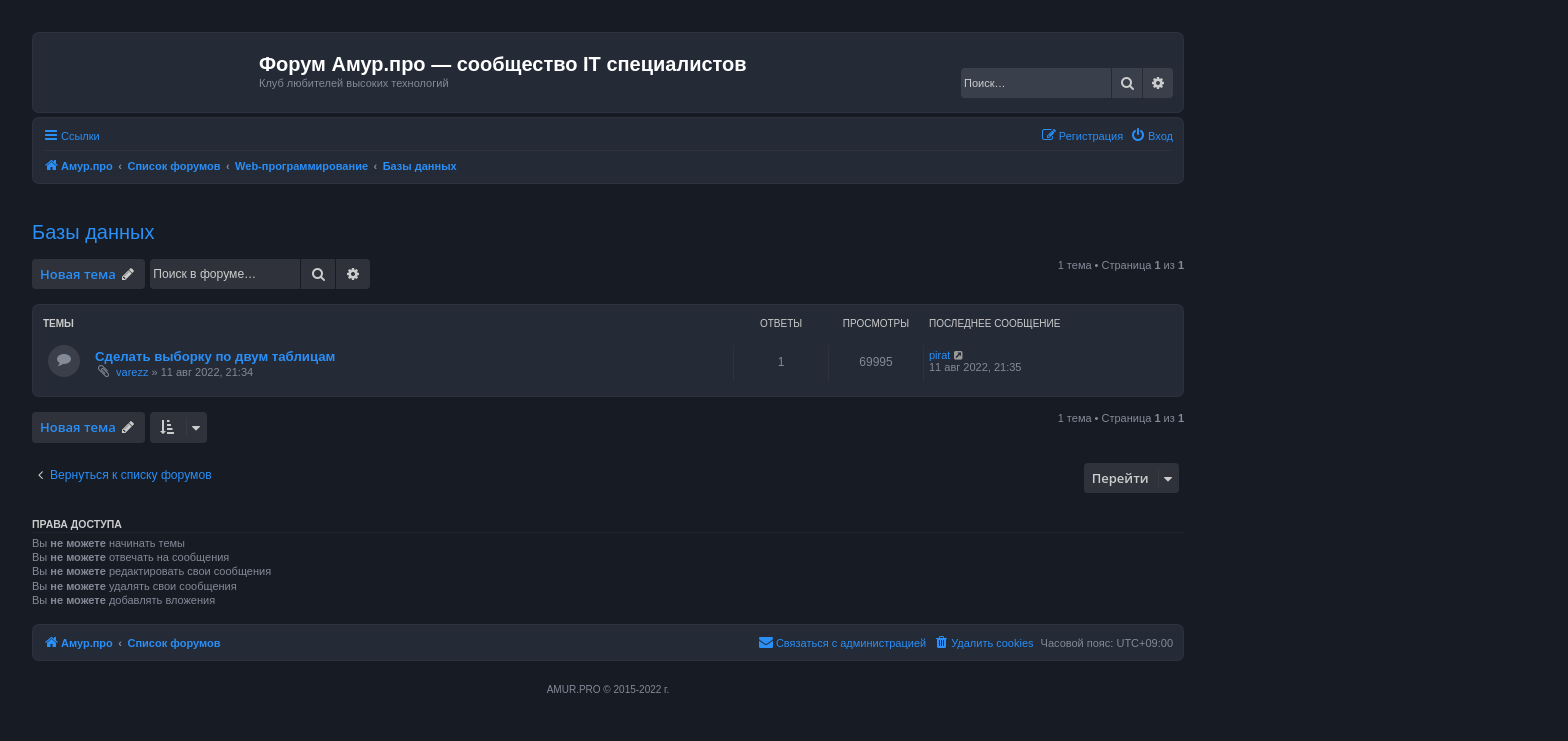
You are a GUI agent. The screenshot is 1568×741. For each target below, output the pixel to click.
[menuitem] (1151, 136)
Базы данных (93, 232)
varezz (132, 372)
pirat (939, 355)
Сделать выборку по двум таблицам (215, 356)
